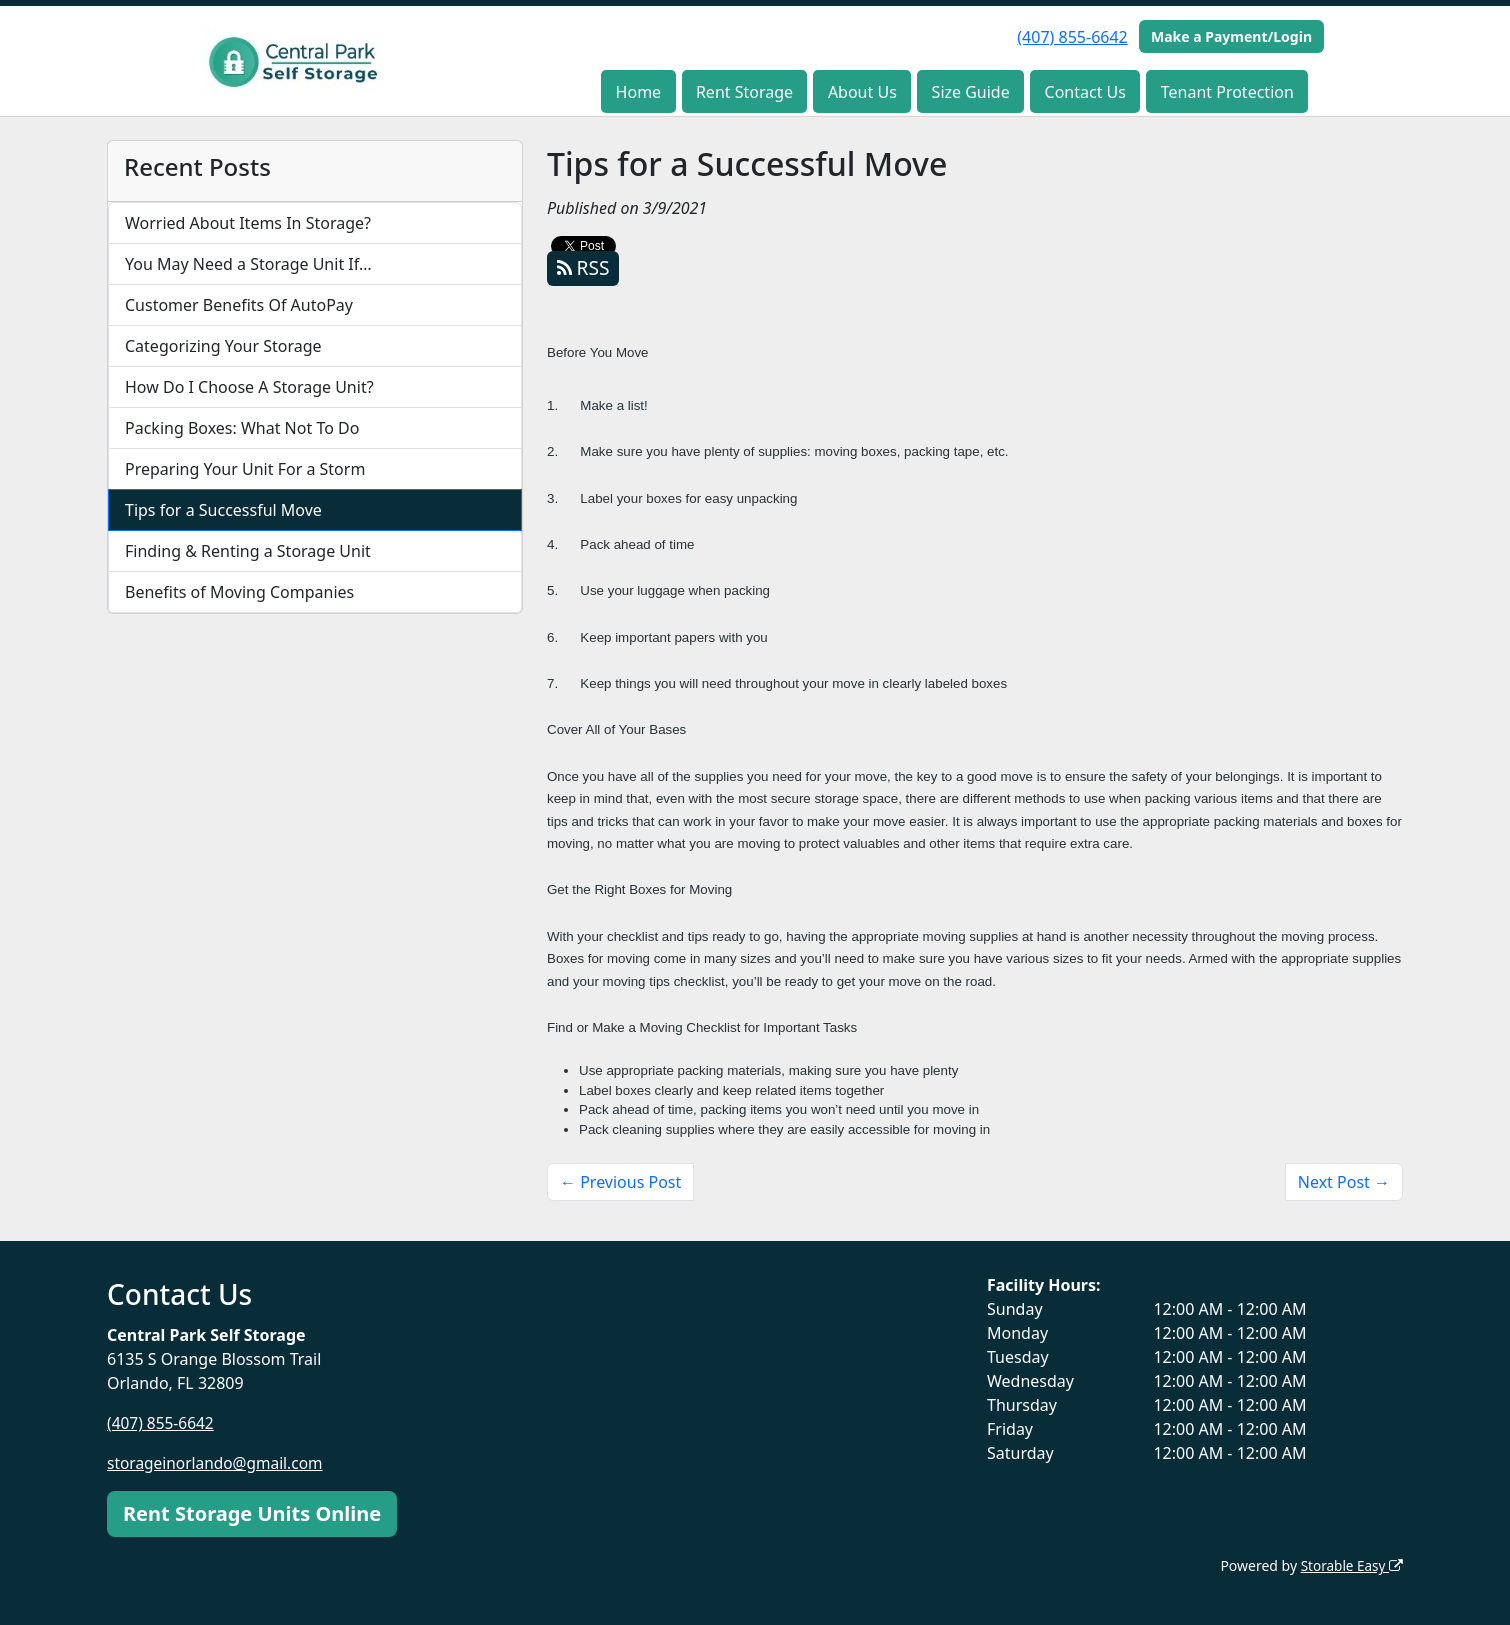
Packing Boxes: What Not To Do (242, 428)
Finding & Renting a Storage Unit (248, 551)
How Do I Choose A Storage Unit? (249, 387)
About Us (862, 92)
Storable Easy (1350, 1565)
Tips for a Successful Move (223, 510)
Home (639, 92)
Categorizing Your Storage (223, 346)
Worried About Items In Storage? (248, 223)
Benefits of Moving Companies (239, 592)
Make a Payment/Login (1231, 36)
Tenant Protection (1227, 92)
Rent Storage (744, 92)
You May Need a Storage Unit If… (248, 264)
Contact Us (1085, 92)
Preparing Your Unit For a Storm (245, 469)
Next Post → (1344, 1182)
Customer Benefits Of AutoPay (239, 305)
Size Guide (971, 92)
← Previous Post (620, 1182)
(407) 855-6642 (1072, 37)
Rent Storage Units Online (252, 1513)
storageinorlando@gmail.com (218, 1463)
